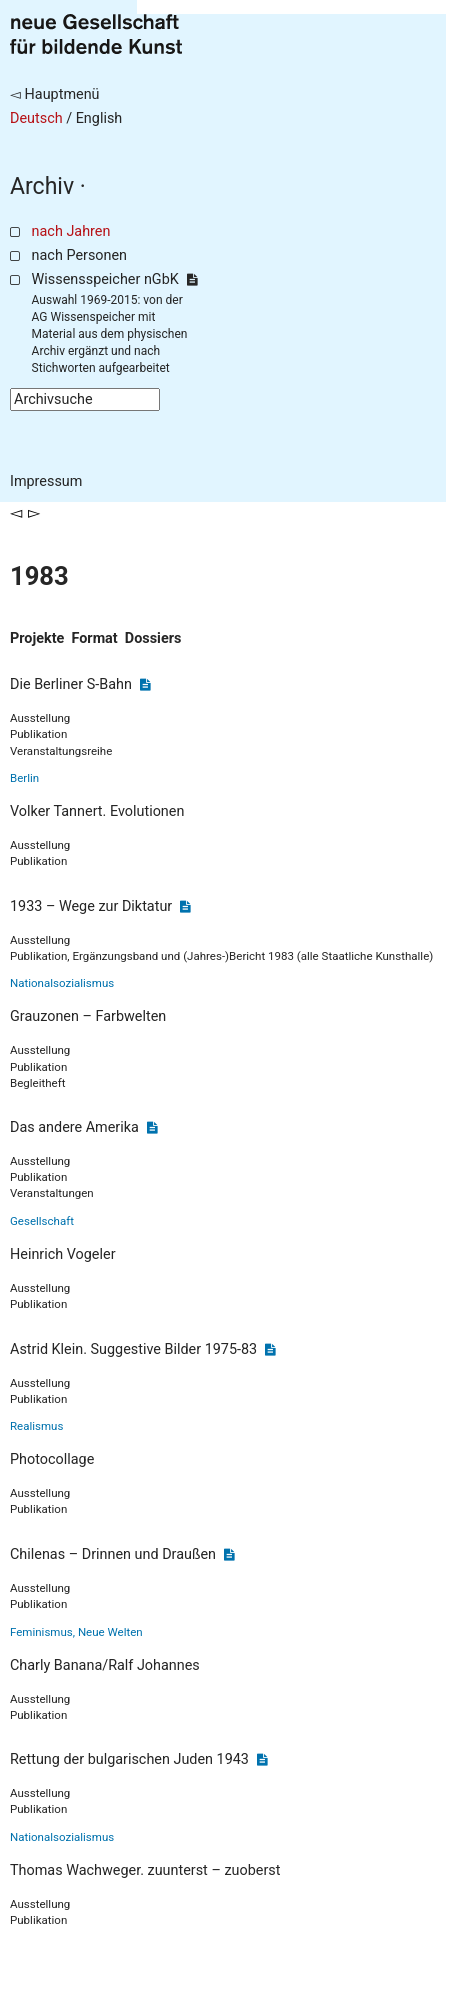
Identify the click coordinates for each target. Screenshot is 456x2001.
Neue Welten (110, 1632)
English (99, 118)
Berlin (24, 778)
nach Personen (79, 255)
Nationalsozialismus (62, 983)
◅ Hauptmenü (55, 94)
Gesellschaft (42, 1221)
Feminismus (41, 1632)
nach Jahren (71, 231)
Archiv (42, 186)
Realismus (36, 1426)
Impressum (46, 481)
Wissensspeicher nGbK (114, 279)
